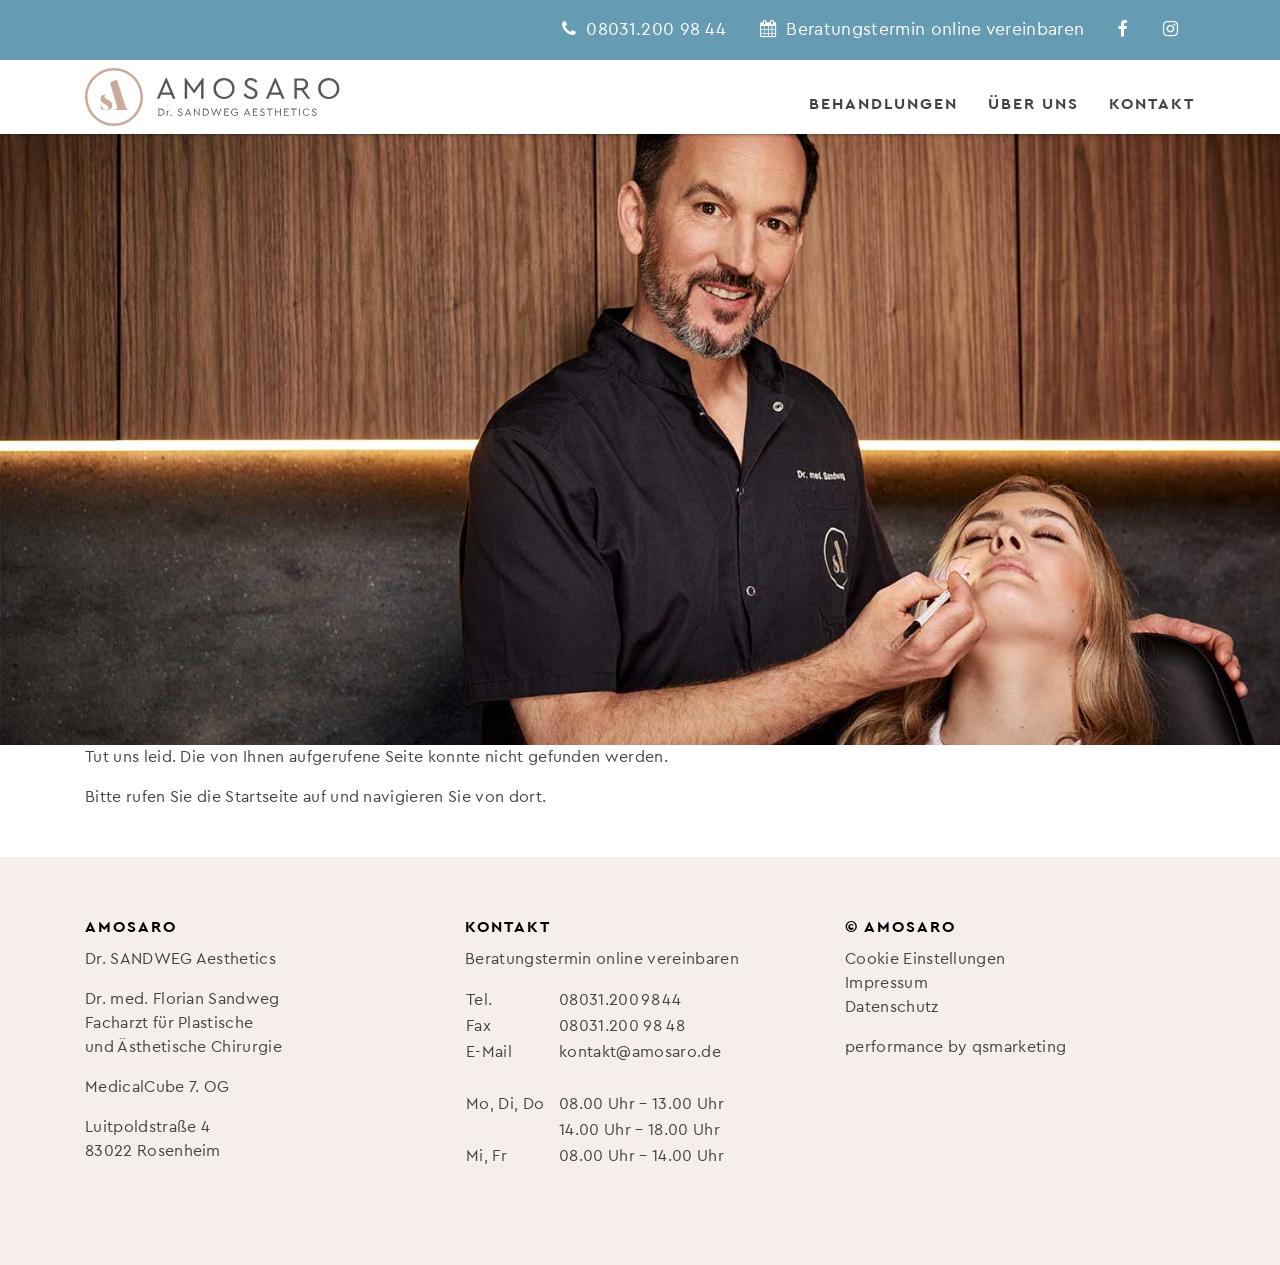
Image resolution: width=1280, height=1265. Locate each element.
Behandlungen (883, 104)
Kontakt (1152, 104)
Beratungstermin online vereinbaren (602, 959)
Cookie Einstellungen (925, 959)
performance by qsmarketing (955, 1047)
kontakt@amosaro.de (640, 1052)
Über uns (1033, 104)
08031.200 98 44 (620, 1000)
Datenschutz (892, 1007)
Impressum (886, 983)
